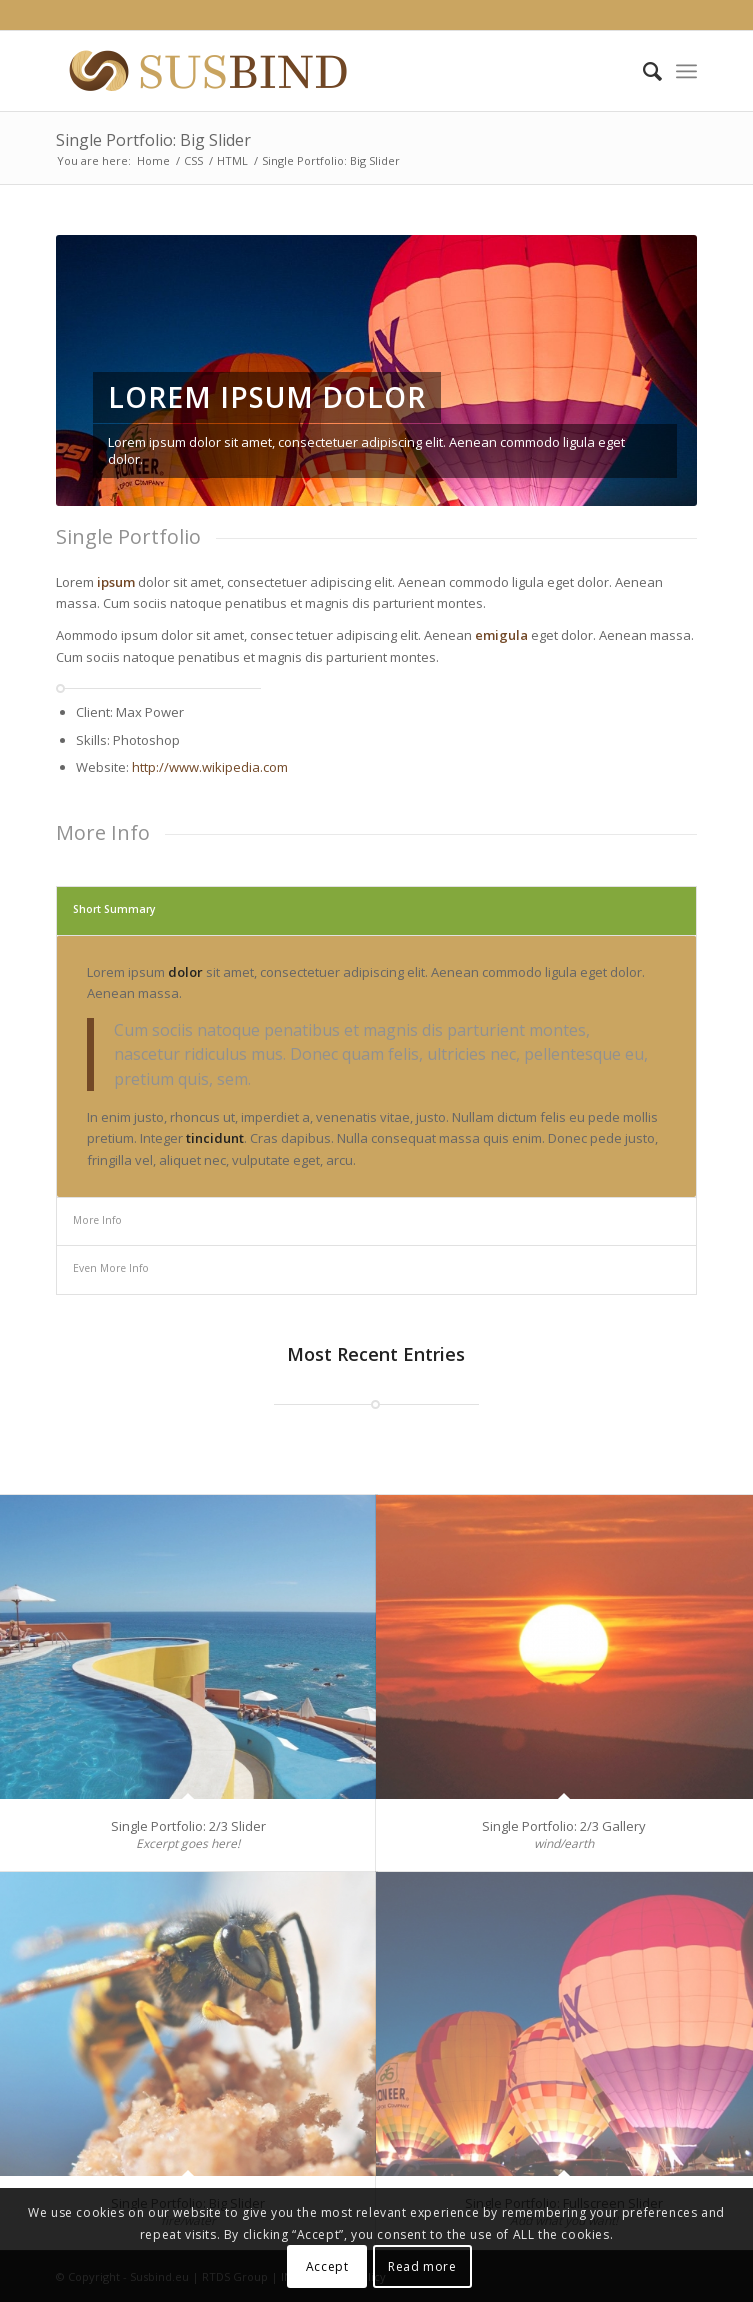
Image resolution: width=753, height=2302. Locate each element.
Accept (327, 2266)
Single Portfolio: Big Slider (153, 140)
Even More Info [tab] (111, 1268)
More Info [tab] (97, 1220)
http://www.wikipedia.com (210, 767)
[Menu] (686, 71)
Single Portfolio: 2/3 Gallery (564, 1826)
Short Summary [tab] (114, 909)
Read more (422, 2266)
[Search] (642, 71)
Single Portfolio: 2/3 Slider (188, 1826)
